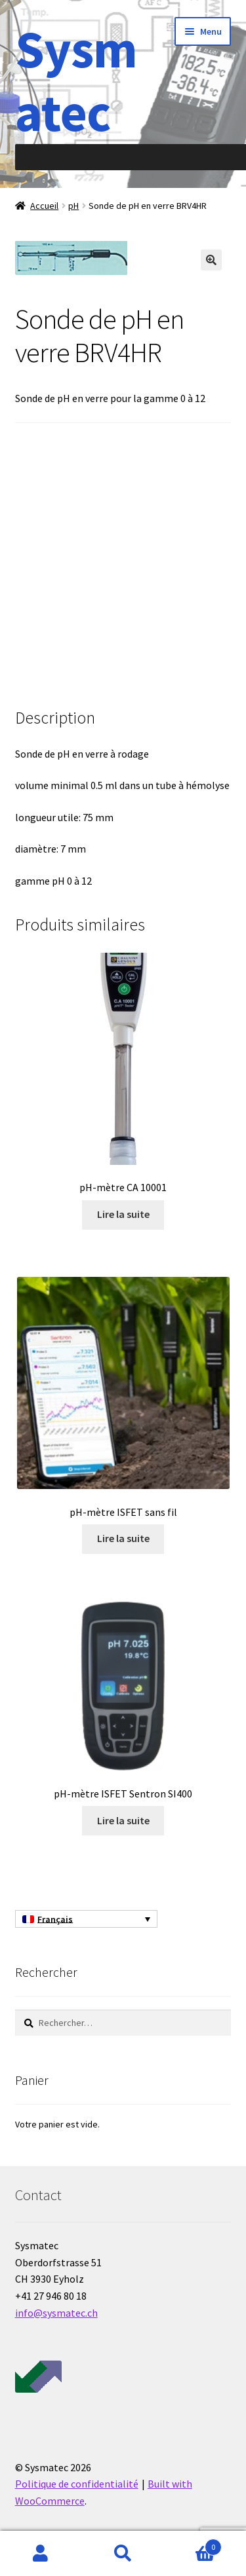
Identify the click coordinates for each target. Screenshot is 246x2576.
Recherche (123, 2553)
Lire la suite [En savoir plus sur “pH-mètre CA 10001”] (123, 1214)
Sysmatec (76, 80)
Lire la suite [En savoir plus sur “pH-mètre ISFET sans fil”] (123, 1538)
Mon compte (41, 2553)
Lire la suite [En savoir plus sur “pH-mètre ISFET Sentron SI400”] (123, 1820)
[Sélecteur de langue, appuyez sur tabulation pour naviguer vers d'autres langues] (86, 1919)
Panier (193, 2544)
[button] (211, 259)
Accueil (44, 206)
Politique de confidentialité (76, 2483)
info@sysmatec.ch (56, 2312)
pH (73, 206)
